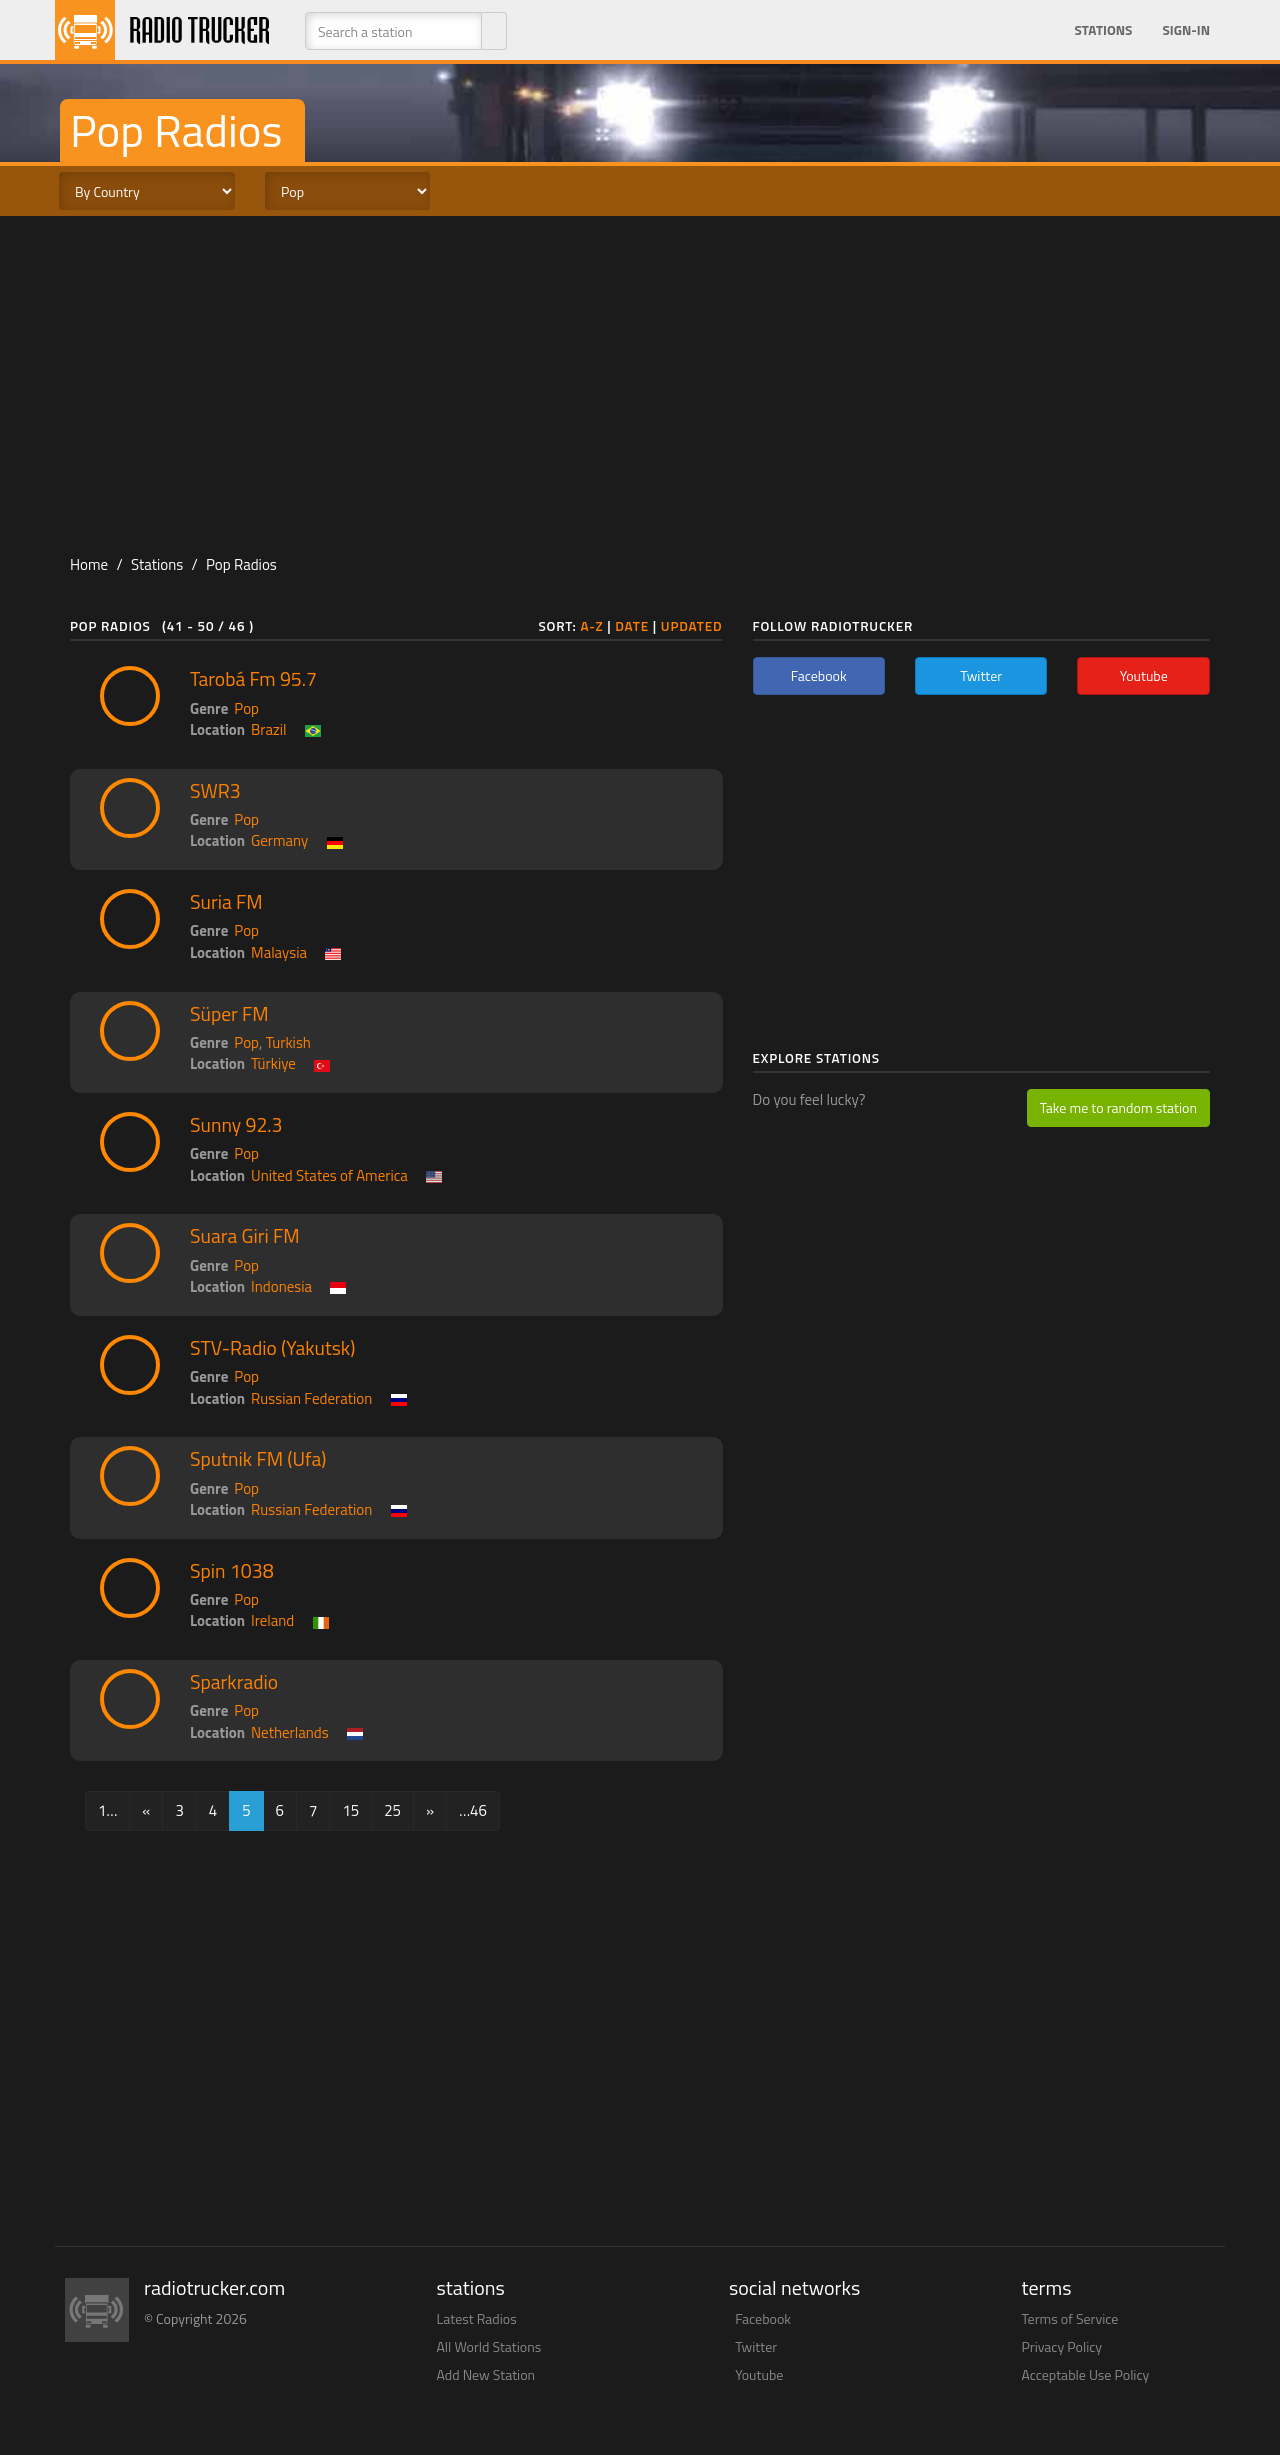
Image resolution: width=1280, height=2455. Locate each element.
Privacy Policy (1062, 2346)
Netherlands (290, 1732)
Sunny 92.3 (236, 1125)
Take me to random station (1118, 1107)
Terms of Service (1070, 2318)
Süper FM (229, 1014)
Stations (1103, 30)
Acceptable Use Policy (1086, 2374)
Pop (246, 708)
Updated (692, 626)
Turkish (288, 1042)
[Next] (430, 1810)
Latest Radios (477, 2318)
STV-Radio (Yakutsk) (272, 1348)
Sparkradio (234, 1682)
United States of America (329, 1175)
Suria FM (226, 902)
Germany (279, 840)
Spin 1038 (232, 1571)
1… (107, 1810)
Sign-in (1186, 30)
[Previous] (146, 1810)
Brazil (269, 729)
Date (632, 626)
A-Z (591, 626)
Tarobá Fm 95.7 (253, 679)
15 (350, 1810)
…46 (473, 1810)
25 (392, 1810)
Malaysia (279, 952)
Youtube (759, 2374)
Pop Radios (241, 564)
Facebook (763, 2318)
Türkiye (273, 1063)
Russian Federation (311, 1398)
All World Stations (489, 2346)
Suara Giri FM (245, 1236)
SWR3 (215, 791)
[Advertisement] (640, 376)
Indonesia (281, 1286)
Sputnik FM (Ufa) (258, 1459)
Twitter (756, 2346)
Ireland (272, 1620)
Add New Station (486, 2374)
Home (89, 564)
